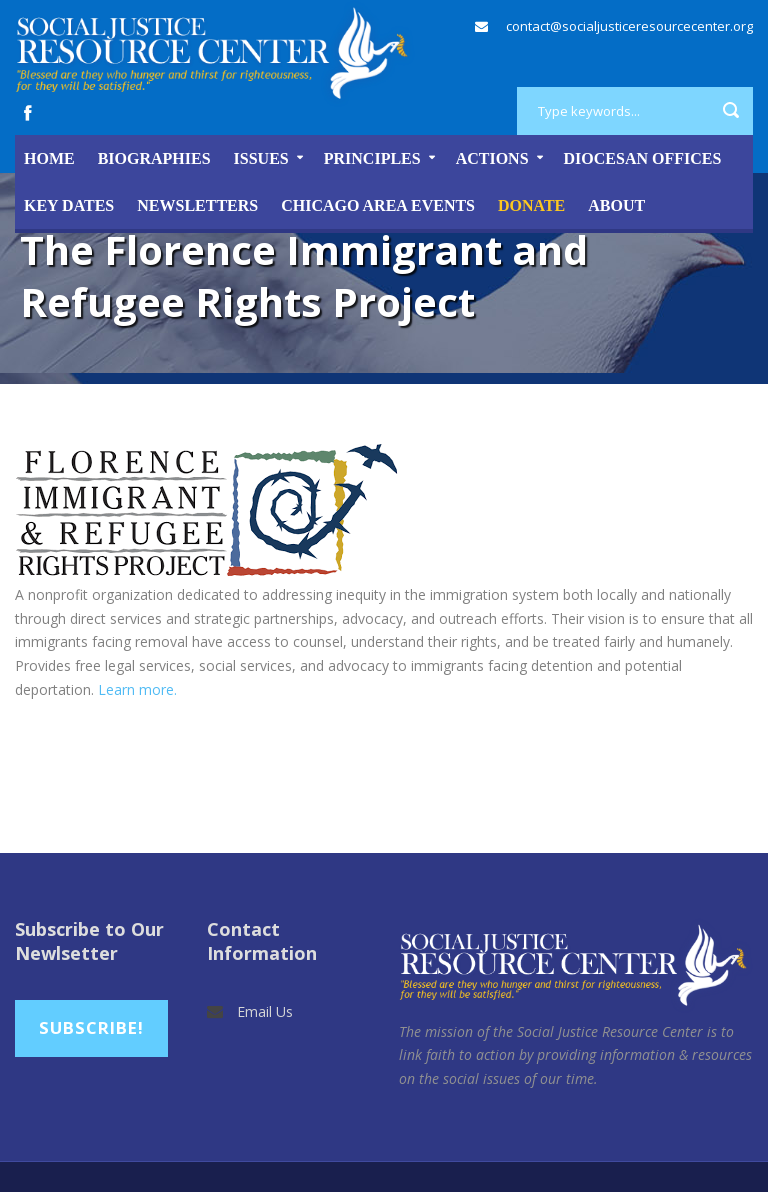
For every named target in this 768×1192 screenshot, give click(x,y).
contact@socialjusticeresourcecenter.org (629, 26)
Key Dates (69, 205)
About (616, 205)
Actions (492, 158)
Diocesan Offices (643, 158)
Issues (261, 158)
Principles (372, 158)
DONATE (531, 205)
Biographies (154, 158)
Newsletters (197, 205)
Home (49, 158)
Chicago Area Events (378, 205)
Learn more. (137, 689)
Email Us (265, 1011)
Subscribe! (91, 1027)
